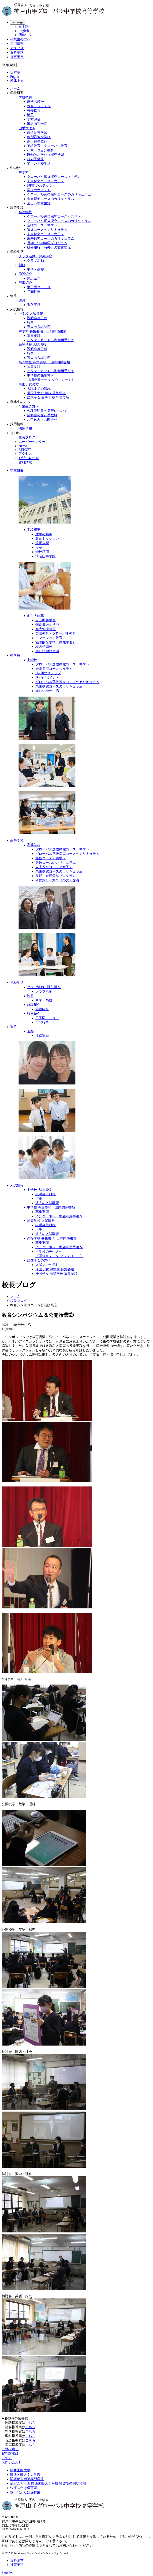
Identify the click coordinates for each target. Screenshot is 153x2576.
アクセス (17, 48)
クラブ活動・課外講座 (35, 256)
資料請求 (17, 52)
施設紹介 (25, 274)
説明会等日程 (37, 318)
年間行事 (33, 291)
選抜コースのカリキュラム (47, 229)
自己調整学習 (37, 132)
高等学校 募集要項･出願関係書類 (52, 1238)
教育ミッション (39, 106)
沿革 (30, 115)
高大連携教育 (37, 141)
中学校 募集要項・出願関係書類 (43, 331)
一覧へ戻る (10, 2449)
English (24, 31)
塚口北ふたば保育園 (25, 2492)
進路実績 (33, 305)
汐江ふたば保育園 (23, 2488)
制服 (22, 265)
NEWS (23, 446)
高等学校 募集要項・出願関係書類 (44, 362)
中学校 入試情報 (31, 313)
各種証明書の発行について (47, 411)
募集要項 (33, 335)
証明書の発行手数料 (42, 415)
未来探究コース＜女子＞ (45, 181)
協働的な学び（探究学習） (47, 154)
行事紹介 (25, 282)
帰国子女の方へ (30, 384)
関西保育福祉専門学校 (27, 2479)
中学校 (24, 172)
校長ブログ (27, 437)
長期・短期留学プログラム (47, 243)
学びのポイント (39, 190)
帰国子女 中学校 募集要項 (46, 393)
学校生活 (17, 982)
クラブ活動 (35, 260)
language (17, 22)
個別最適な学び (39, 137)
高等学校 (25, 212)
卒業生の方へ (20, 39)
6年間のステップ (39, 185)
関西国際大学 (20, 2470)
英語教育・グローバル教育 (47, 146)
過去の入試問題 (39, 327)
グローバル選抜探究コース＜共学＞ (54, 177)
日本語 (24, 26)
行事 (30, 322)
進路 (22, 300)
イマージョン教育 (40, 150)
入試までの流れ (39, 388)
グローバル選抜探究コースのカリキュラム (59, 194)
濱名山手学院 (37, 124)
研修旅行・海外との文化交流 (49, 247)
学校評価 (33, 119)
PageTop (7, 2572)
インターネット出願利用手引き (50, 340)
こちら (30, 2422)
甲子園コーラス (39, 287)
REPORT (25, 449)
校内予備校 (35, 159)
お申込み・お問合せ (42, 419)
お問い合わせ (29, 458)
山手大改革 (27, 128)
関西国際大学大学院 (25, 2474)
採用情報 (17, 43)
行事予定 (17, 57)
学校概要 (25, 97)
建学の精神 (35, 101)
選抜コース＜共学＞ (42, 225)
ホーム (15, 88)
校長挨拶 (33, 110)
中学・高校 (35, 269)
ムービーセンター (32, 441)
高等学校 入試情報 (32, 344)
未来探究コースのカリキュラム (50, 199)
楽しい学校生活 (39, 163)
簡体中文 (25, 35)
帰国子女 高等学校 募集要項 (48, 397)
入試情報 (17, 1185)
